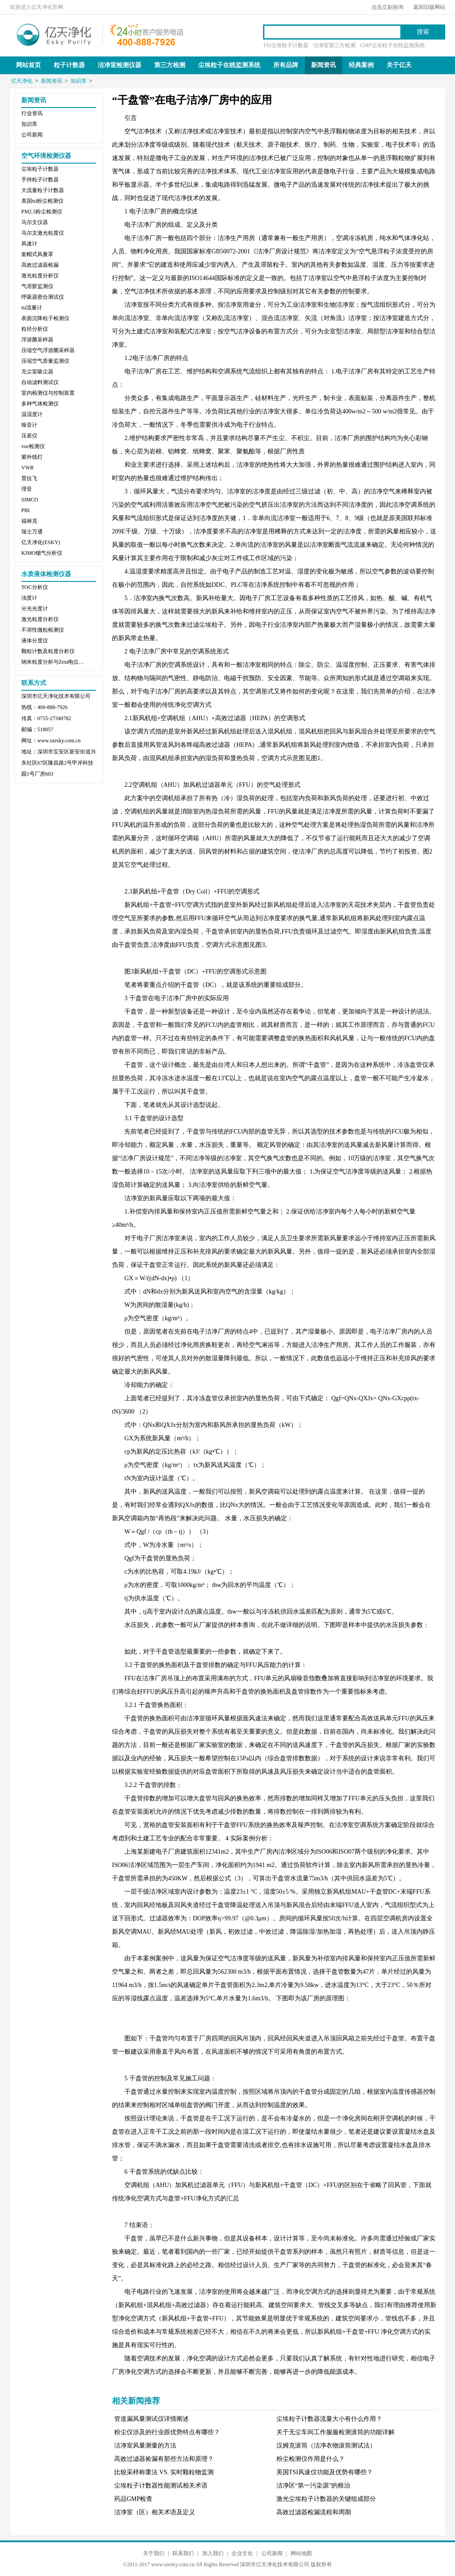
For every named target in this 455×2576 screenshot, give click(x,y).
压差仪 (29, 436)
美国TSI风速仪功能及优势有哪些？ (324, 2472)
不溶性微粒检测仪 (42, 630)
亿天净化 (54, 33)
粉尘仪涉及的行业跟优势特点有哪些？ (167, 2432)
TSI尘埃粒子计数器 (285, 45)
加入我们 (213, 2553)
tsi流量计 (31, 307)
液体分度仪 (34, 640)
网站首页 (28, 65)
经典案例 (361, 65)
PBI (25, 510)
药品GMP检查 (133, 2499)
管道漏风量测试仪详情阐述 (151, 2419)
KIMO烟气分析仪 (41, 553)
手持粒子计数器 (40, 179)
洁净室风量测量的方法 (145, 2445)
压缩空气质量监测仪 (45, 361)
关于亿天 (399, 65)
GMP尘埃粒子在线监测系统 (392, 45)
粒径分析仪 (34, 329)
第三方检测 (169, 65)
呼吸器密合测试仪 (42, 297)
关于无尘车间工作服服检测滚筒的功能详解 (335, 2432)
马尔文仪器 (34, 222)
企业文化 (242, 2553)
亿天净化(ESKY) (40, 542)
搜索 (423, 31)
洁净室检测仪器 (119, 65)
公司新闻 (32, 135)
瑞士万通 (32, 532)
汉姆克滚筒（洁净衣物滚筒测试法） (326, 2445)
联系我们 (183, 2553)
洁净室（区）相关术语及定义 (154, 2512)
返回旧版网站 (429, 7)
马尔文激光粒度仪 (42, 233)
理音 (26, 489)
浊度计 (29, 598)
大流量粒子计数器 (42, 190)
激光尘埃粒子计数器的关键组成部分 (326, 2499)
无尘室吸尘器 (37, 372)
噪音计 (29, 425)
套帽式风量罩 (37, 254)
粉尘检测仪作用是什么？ (310, 2459)
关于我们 (153, 2553)
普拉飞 (29, 478)
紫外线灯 (32, 457)
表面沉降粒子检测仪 (45, 318)
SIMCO (29, 500)
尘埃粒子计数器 (40, 169)
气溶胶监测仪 (37, 286)
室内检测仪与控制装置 (48, 393)
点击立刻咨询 (387, 7)
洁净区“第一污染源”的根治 (313, 2485)
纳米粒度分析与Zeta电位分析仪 (54, 662)
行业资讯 (32, 113)
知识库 (79, 81)
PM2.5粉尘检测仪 (41, 211)
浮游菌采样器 (37, 340)
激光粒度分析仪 (40, 275)
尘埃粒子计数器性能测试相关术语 (161, 2485)
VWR (27, 468)
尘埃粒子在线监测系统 (229, 65)
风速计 (29, 243)
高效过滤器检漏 (40, 265)
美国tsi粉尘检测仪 (42, 201)
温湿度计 (32, 414)
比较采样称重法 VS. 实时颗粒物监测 (164, 2472)
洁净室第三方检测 (334, 45)
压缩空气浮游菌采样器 (48, 350)
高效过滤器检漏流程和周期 (313, 2512)
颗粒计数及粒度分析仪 (48, 651)
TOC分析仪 (34, 587)
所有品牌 (285, 65)
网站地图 (301, 2553)
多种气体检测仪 (40, 404)
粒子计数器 (69, 65)
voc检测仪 (33, 446)
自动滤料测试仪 (40, 382)
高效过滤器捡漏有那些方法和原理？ (164, 2459)
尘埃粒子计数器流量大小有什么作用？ (329, 2419)
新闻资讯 (323, 65)
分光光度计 (34, 608)
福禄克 (29, 521)
